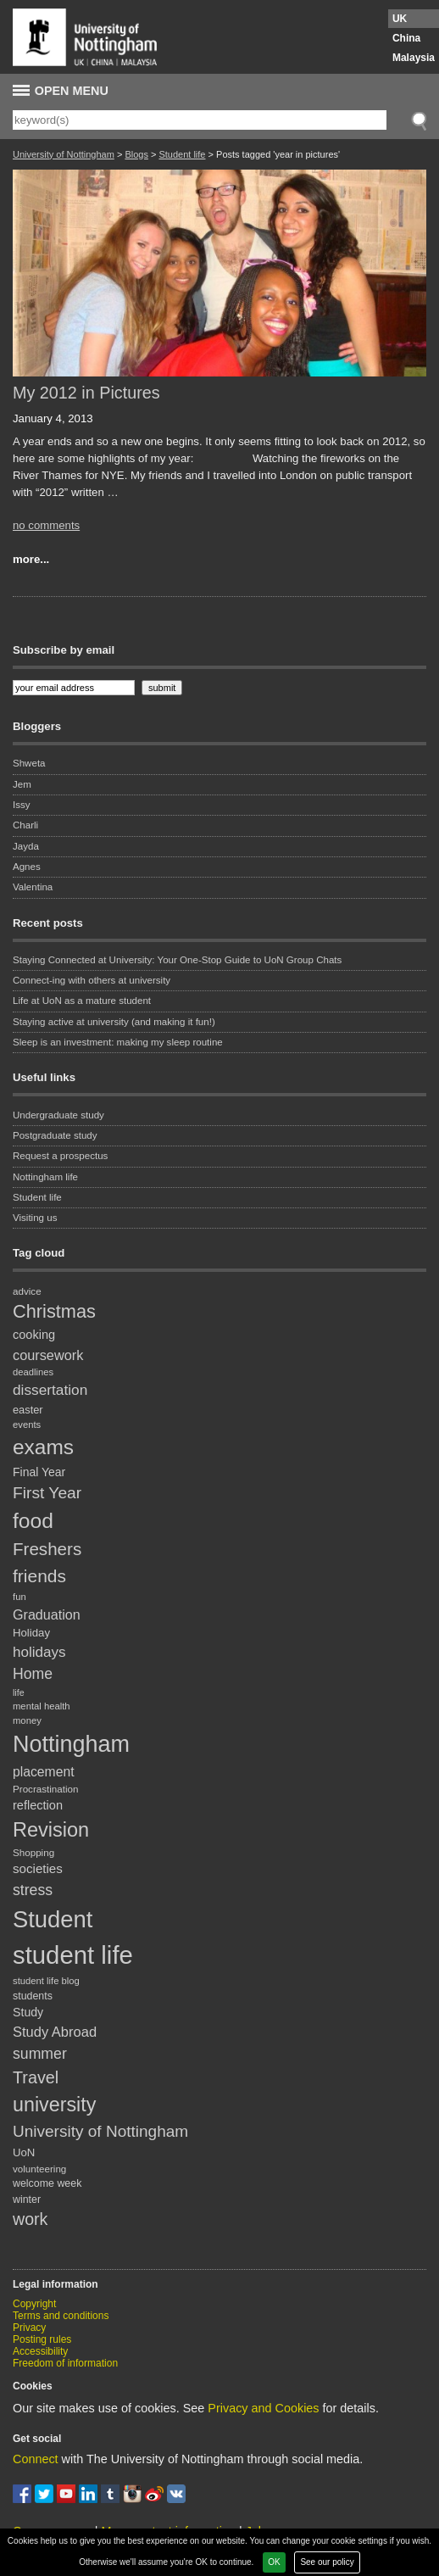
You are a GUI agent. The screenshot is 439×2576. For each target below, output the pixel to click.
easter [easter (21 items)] (28, 1409)
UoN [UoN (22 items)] (24, 2152)
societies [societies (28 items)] (38, 1868)
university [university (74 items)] (54, 2105)
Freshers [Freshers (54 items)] (47, 1548)
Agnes (27, 866)
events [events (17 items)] (27, 1424)
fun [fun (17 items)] (19, 1597)
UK (399, 19)
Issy (22, 805)
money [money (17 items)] (27, 1720)
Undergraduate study (58, 1115)
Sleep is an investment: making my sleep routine (118, 1042)
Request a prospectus (60, 1156)
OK (274, 2562)
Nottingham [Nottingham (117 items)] (71, 1744)
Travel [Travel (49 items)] (35, 2077)
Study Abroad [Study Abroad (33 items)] (55, 2031)
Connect (35, 2459)
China (406, 38)
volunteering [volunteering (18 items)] (39, 2168)
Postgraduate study (55, 1135)
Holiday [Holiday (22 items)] (31, 1632)
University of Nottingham (63, 154)
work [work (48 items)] (30, 2219)
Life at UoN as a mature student (82, 1000)
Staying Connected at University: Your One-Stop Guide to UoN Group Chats (177, 960)
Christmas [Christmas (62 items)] (54, 1311)
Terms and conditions (60, 2316)
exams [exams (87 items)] (43, 1447)
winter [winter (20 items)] (27, 2199)
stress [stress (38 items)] (33, 1890)
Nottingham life (45, 1177)
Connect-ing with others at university (91, 980)
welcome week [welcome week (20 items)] (47, 2183)
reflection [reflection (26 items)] (38, 1805)
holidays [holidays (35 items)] (39, 1652)
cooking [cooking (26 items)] (34, 1334)
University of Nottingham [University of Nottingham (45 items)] (100, 2131)
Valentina (33, 887)
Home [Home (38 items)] (33, 1673)
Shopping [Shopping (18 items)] (33, 1852)
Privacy (29, 2327)
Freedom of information (65, 2363)
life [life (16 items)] (19, 1692)
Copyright (34, 2304)
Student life (181, 154)
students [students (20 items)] (33, 1996)
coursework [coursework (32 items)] (48, 1355)
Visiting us (35, 1218)
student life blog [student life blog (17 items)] (46, 1981)
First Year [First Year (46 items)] (47, 1493)
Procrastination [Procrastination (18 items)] (46, 1788)
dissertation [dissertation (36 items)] (50, 1389)
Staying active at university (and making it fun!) (114, 1022)
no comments (46, 525)
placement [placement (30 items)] (44, 1772)
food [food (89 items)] (33, 1520)
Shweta (29, 763)
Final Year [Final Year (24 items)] (39, 1472)
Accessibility (40, 2351)
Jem (22, 784)
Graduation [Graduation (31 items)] (47, 1614)
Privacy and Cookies (263, 2408)
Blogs (136, 154)
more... (31, 559)
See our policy (326, 2562)
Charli (25, 825)
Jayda (26, 846)
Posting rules (42, 2339)
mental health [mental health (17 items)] (41, 1706)
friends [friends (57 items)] (39, 1576)
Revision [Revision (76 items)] (51, 1830)
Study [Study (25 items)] (28, 2012)
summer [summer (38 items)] (40, 2053)
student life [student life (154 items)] (73, 1955)
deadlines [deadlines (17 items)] (33, 1372)
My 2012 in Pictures (86, 392)
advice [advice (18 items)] (27, 1290)
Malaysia (413, 58)
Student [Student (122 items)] (52, 1919)
